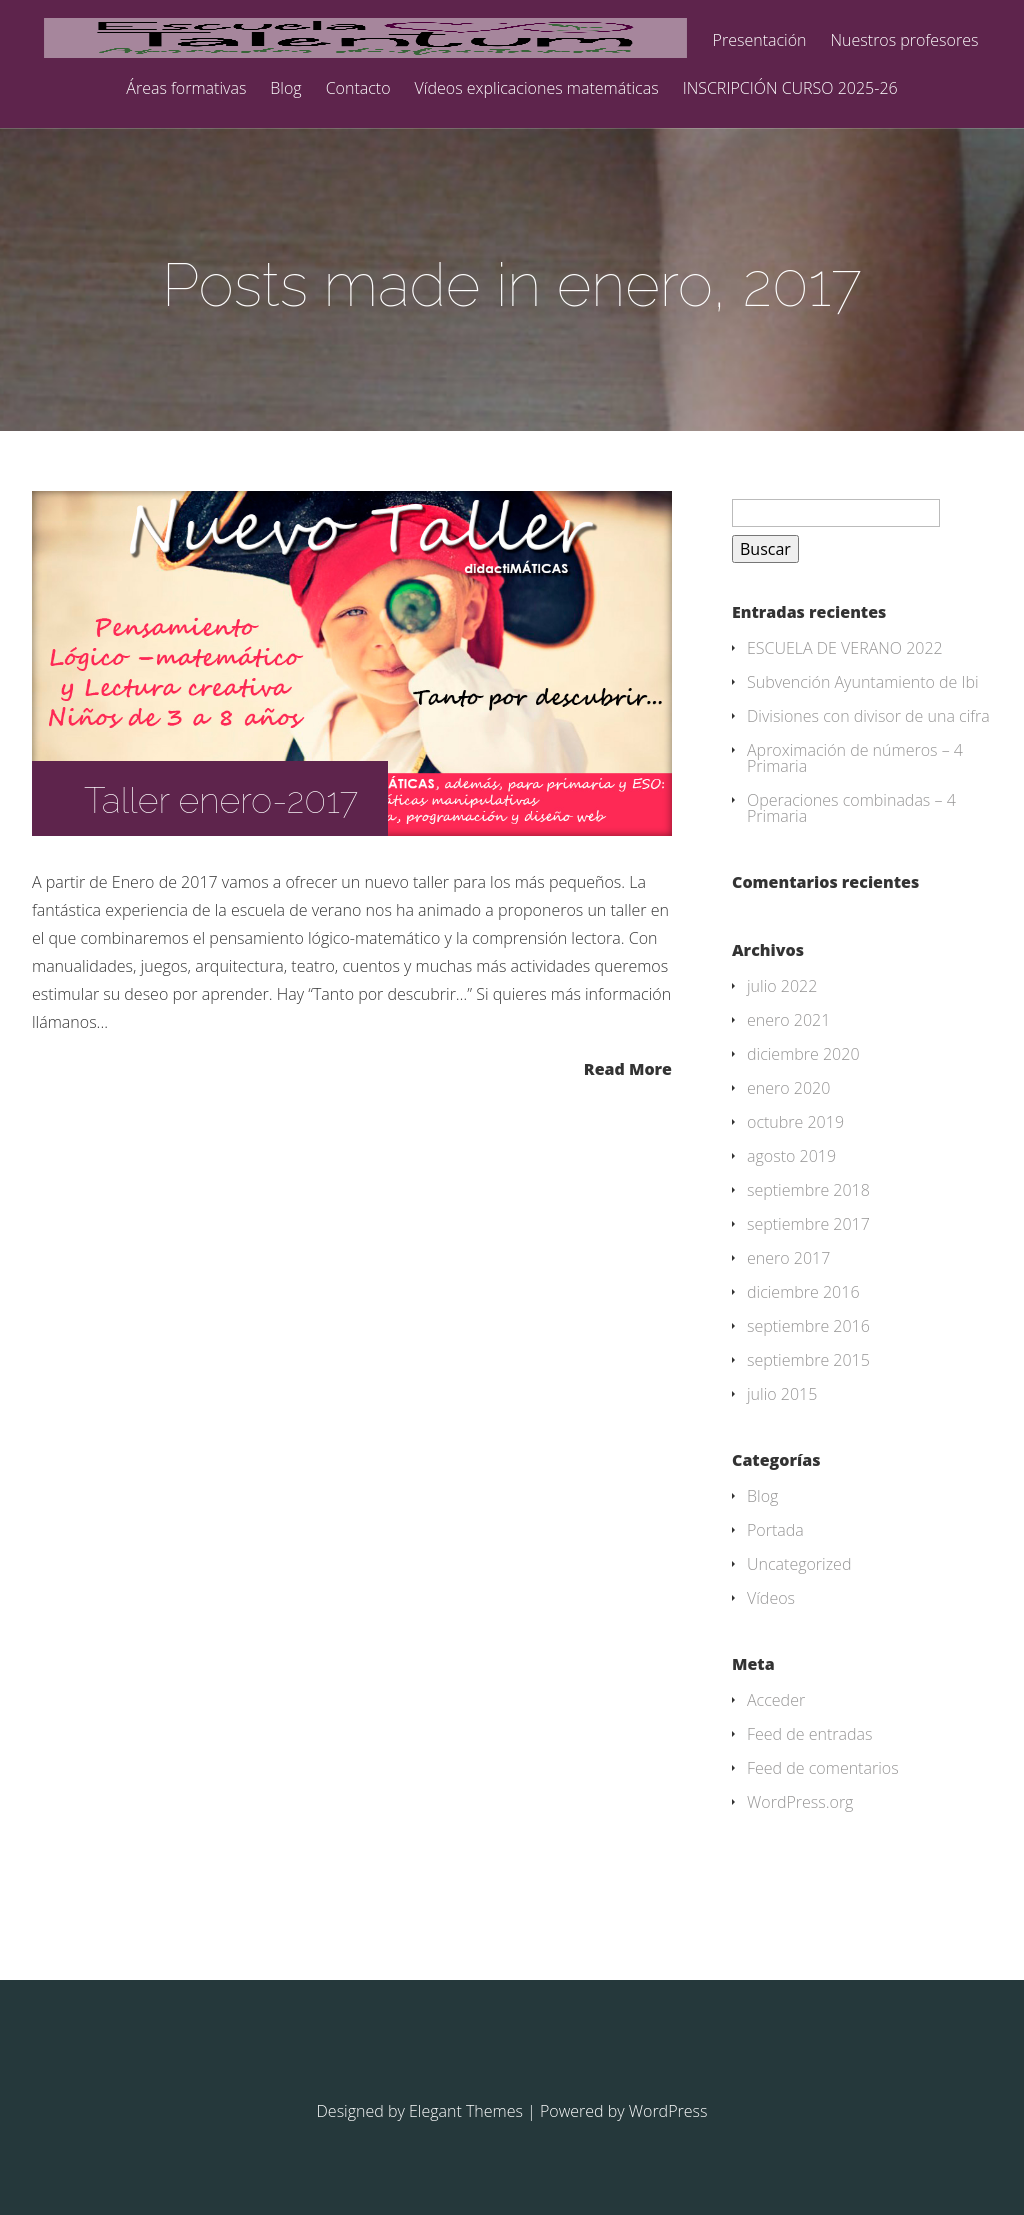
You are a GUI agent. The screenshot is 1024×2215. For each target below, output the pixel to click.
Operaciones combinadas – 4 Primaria (851, 808)
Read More (628, 1067)
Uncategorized (799, 1564)
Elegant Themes (466, 2111)
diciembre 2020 (803, 1054)
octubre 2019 (795, 1122)
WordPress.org (800, 1802)
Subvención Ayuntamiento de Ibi (863, 682)
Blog (285, 89)
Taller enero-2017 (221, 800)
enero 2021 (788, 1020)
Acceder (776, 1700)
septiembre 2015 (808, 1360)
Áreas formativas (186, 89)
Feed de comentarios (823, 1768)
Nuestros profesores (905, 41)
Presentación (760, 41)
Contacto (358, 89)
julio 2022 (782, 986)
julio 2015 (782, 1394)
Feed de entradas (810, 1734)
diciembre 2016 (803, 1292)
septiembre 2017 (808, 1224)
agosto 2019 (791, 1156)
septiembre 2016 (808, 1326)
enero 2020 (788, 1088)
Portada (775, 1530)
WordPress (668, 2111)
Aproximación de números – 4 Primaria (855, 758)
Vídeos (771, 1598)
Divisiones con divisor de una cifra (868, 716)
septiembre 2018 (808, 1190)
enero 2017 (788, 1258)
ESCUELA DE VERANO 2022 (845, 648)
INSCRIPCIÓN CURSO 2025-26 (790, 89)
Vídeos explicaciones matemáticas (537, 89)
